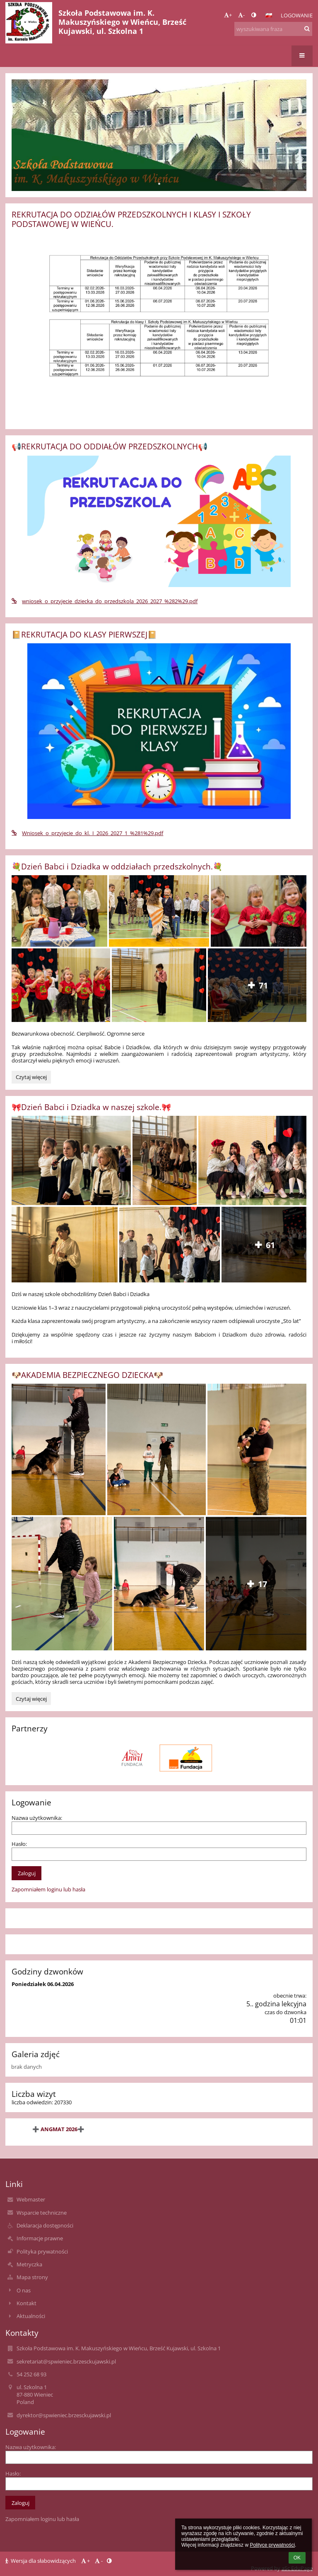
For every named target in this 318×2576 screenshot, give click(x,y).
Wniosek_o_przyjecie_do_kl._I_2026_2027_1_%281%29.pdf (87, 833)
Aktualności (31, 2316)
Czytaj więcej (33, 1078)
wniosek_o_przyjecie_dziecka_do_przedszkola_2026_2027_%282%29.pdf (105, 601)
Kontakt (26, 2303)
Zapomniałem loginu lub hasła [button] (48, 1889)
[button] (269, 15)
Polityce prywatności (272, 2545)
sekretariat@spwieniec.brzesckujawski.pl (66, 2361)
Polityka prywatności (42, 2251)
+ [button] (228, 15)
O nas (24, 2290)
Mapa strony (32, 2277)
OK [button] (297, 2558)
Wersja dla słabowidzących (41, 2560)
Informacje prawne (40, 2238)
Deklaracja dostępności (45, 2225)
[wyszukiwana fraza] (273, 28)
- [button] (241, 15)
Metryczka (29, 2264)
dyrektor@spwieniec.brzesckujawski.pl (64, 2415)
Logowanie (297, 15)
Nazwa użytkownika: (37, 1818)
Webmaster (31, 2199)
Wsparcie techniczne (42, 2212)
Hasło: (19, 1844)
